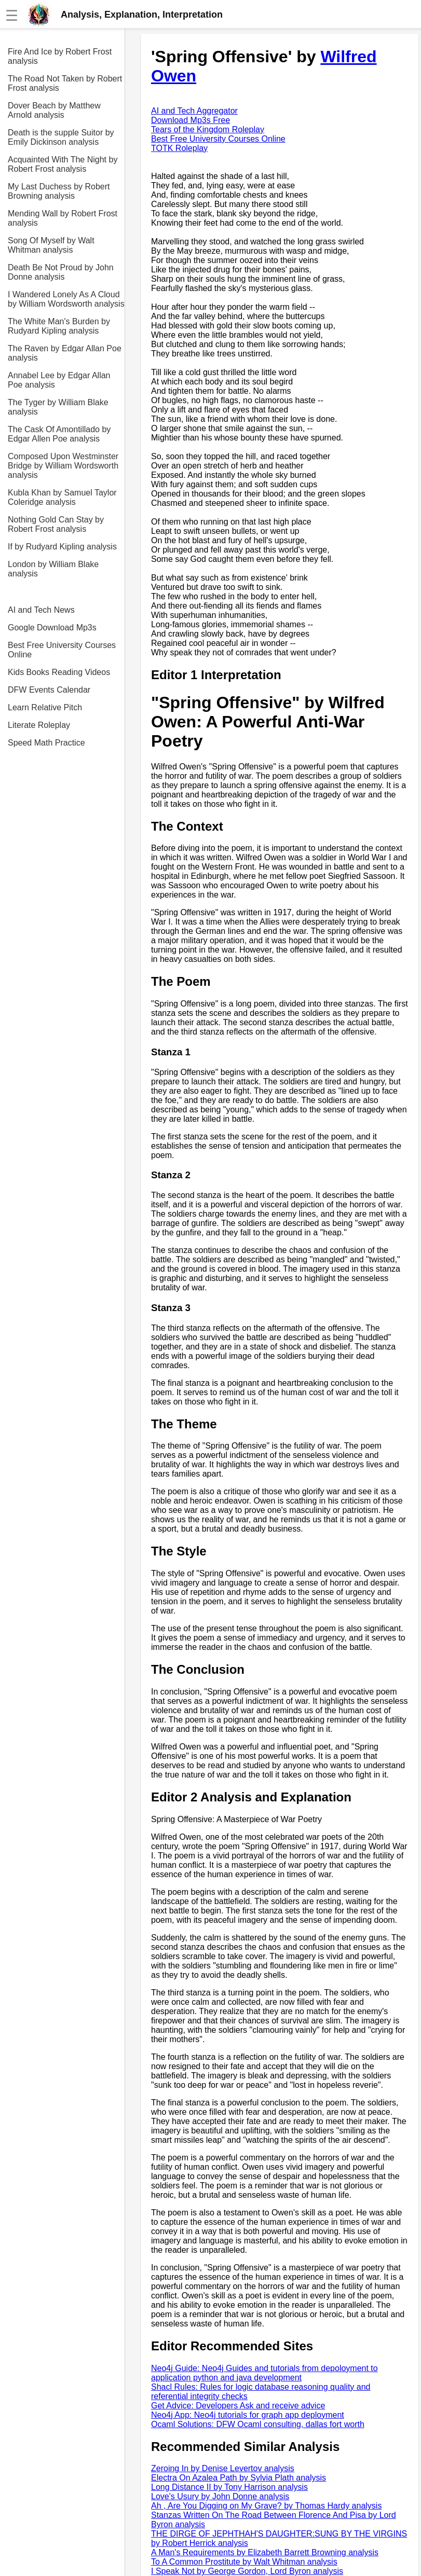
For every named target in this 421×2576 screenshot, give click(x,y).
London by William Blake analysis (53, 569)
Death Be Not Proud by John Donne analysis (61, 272)
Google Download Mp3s (52, 627)
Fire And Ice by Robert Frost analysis (60, 56)
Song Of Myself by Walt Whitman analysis (51, 245)
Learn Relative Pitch (45, 707)
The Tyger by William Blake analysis (58, 407)
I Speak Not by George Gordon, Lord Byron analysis (247, 2571)
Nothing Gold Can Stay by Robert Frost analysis (56, 524)
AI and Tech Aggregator (194, 110)
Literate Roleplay (39, 725)
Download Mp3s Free (190, 120)
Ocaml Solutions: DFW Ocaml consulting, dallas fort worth (257, 2424)
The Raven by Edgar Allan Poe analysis (64, 353)
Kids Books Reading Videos (59, 672)
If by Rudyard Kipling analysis (62, 546)
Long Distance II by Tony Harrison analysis (229, 2487)
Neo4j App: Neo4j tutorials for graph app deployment (247, 2414)
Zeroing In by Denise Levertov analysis (222, 2468)
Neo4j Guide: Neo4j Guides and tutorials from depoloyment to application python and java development (264, 2373)
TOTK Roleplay (179, 148)
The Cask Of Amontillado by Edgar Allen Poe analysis (59, 434)
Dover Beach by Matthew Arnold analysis (54, 110)
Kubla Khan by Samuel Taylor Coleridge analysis (62, 497)
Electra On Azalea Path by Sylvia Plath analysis (238, 2477)
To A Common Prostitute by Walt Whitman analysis (244, 2561)
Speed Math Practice (46, 742)
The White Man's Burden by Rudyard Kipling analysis (59, 326)
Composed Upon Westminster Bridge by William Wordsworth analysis (63, 465)
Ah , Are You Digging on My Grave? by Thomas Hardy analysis (266, 2505)
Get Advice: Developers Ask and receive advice (238, 2405)
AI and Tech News (41, 609)
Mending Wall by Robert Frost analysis (62, 218)
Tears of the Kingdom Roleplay (207, 129)
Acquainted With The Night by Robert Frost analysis (62, 164)
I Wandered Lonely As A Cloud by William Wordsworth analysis (66, 299)
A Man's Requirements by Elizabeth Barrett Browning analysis (264, 2552)
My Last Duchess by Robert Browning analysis (59, 191)
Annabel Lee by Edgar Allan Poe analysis (59, 380)
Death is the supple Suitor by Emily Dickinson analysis (61, 137)
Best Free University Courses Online (62, 650)
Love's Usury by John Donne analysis (220, 2496)
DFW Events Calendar (49, 689)
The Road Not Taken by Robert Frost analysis (65, 83)
